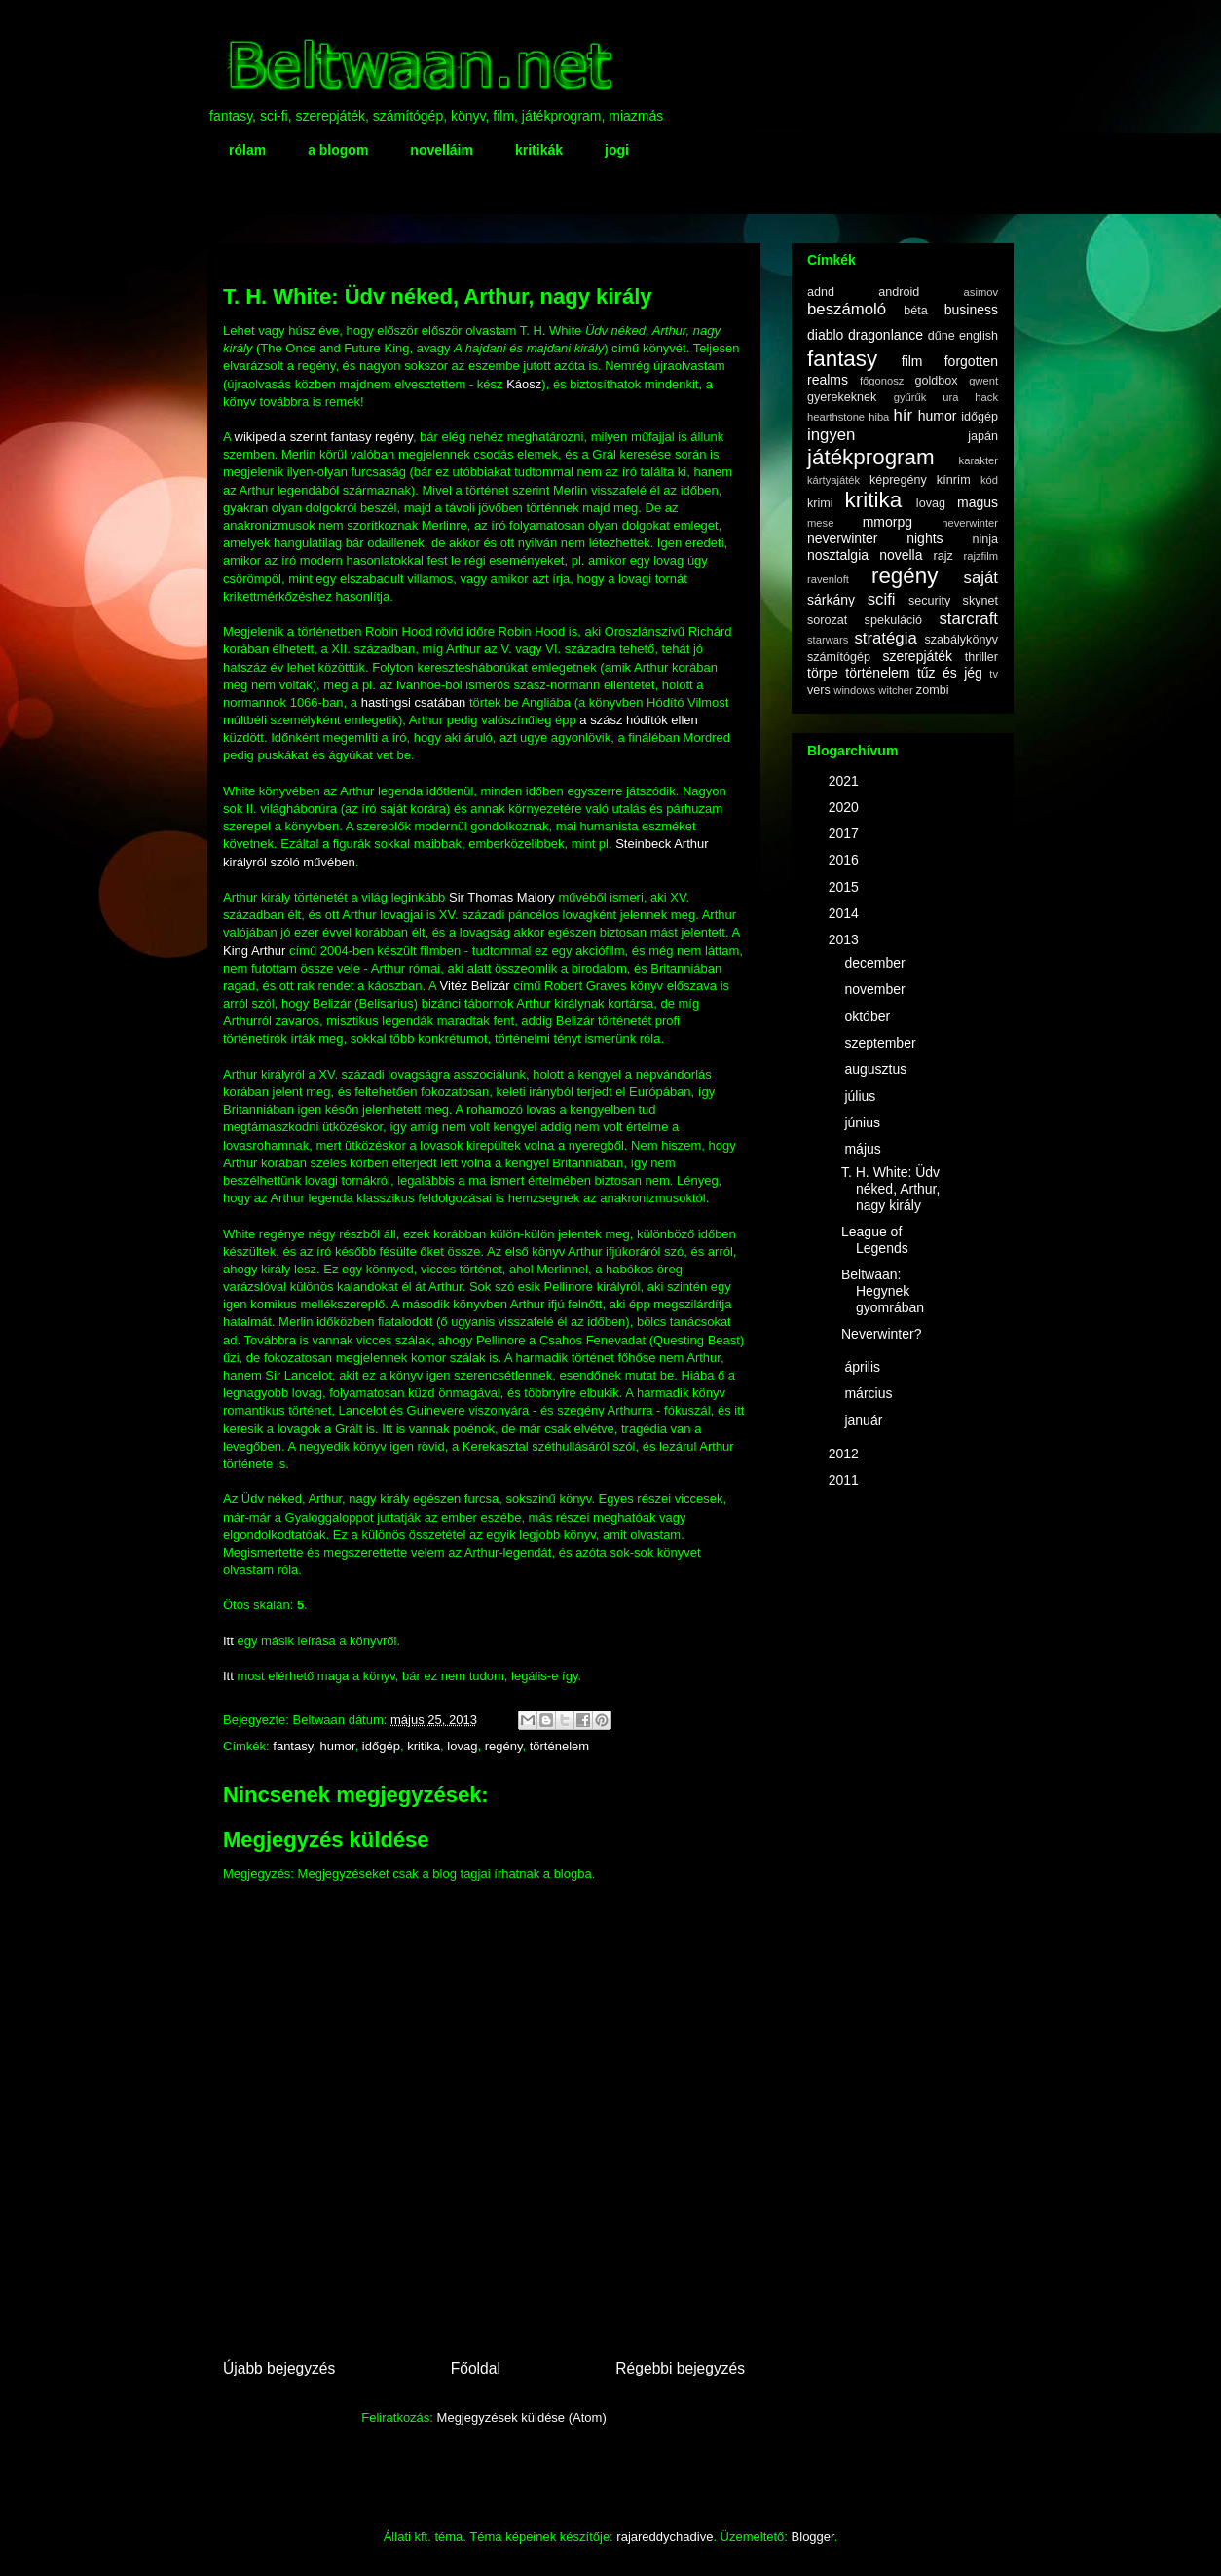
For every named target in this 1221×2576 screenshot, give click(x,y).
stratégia (885, 638)
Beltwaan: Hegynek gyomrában (882, 1291)
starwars (827, 639)
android (898, 292)
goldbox (935, 380)
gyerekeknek (841, 397)
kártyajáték (833, 480)
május (864, 1149)
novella (900, 555)
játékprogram (871, 457)
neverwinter (970, 523)
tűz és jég (949, 673)
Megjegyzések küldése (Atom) (522, 2417)
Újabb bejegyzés (279, 2368)
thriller (981, 657)
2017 (846, 833)
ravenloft (828, 579)
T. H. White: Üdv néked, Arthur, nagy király (890, 1188)
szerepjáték (917, 656)
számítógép (838, 657)
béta (916, 310)
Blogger (813, 2536)
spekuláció (894, 620)
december (876, 963)
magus (977, 502)
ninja (985, 539)
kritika (423, 1746)
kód (989, 480)
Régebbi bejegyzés (680, 2368)
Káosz (523, 384)
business (971, 309)
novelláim (441, 150)
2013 (846, 939)
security (929, 600)
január (865, 1420)
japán (983, 436)
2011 (846, 1480)
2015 (846, 887)
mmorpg (887, 522)
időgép (381, 1746)
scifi (882, 599)
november (876, 989)
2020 (846, 807)
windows (854, 690)
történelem (559, 1746)
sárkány (831, 599)
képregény (898, 480)
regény (504, 1746)
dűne (941, 336)
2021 (846, 781)
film (912, 361)
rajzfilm (981, 556)
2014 (846, 913)
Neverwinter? (881, 1334)
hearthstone (836, 417)
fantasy (293, 1746)
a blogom (338, 150)
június (863, 1122)
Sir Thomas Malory (502, 897)
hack (986, 397)
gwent (983, 380)
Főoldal (475, 2368)
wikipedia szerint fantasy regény (324, 436)
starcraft (968, 618)
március (870, 1393)
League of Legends (874, 1240)
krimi (820, 503)
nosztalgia (838, 555)
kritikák (539, 150)
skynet (980, 600)
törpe (822, 673)
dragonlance (885, 335)
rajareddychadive (664, 2536)
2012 (846, 1453)
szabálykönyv (961, 639)
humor (336, 1746)
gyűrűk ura (926, 397)
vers (819, 690)
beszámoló (846, 309)
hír (902, 415)
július (861, 1096)
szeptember (881, 1042)
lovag (462, 1746)
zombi (932, 690)
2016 (846, 859)
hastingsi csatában (413, 702)
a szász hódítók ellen (638, 720)
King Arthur (254, 950)
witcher (895, 690)
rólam (247, 150)
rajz (943, 556)
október (869, 1016)
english (978, 336)
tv (993, 674)
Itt (228, 1641)
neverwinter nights (875, 538)
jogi (617, 150)
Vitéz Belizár (475, 985)
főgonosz (882, 380)
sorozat (827, 620)
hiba (879, 417)
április (863, 1367)
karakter (978, 460)
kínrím (954, 480)
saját (981, 578)
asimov (981, 292)
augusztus (877, 1069)
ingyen (831, 434)
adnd (820, 292)
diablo (825, 335)
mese (820, 523)
